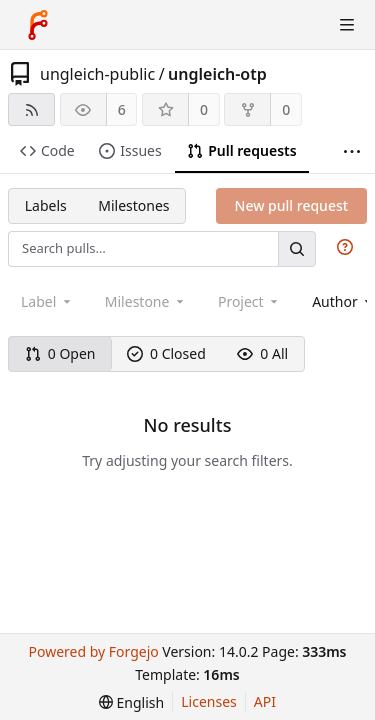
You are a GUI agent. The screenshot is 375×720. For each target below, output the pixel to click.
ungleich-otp (217, 74)
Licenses (209, 701)
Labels (46, 205)
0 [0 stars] (204, 109)
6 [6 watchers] (122, 109)
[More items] (352, 151)
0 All (262, 353)
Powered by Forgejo (93, 651)
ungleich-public (97, 74)
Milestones (133, 205)
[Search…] (297, 248)
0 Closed (166, 353)
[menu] (131, 702)
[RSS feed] (31, 109)
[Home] (38, 25)
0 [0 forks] (286, 109)
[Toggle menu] (347, 25)
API (265, 701)
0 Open (60, 353)
